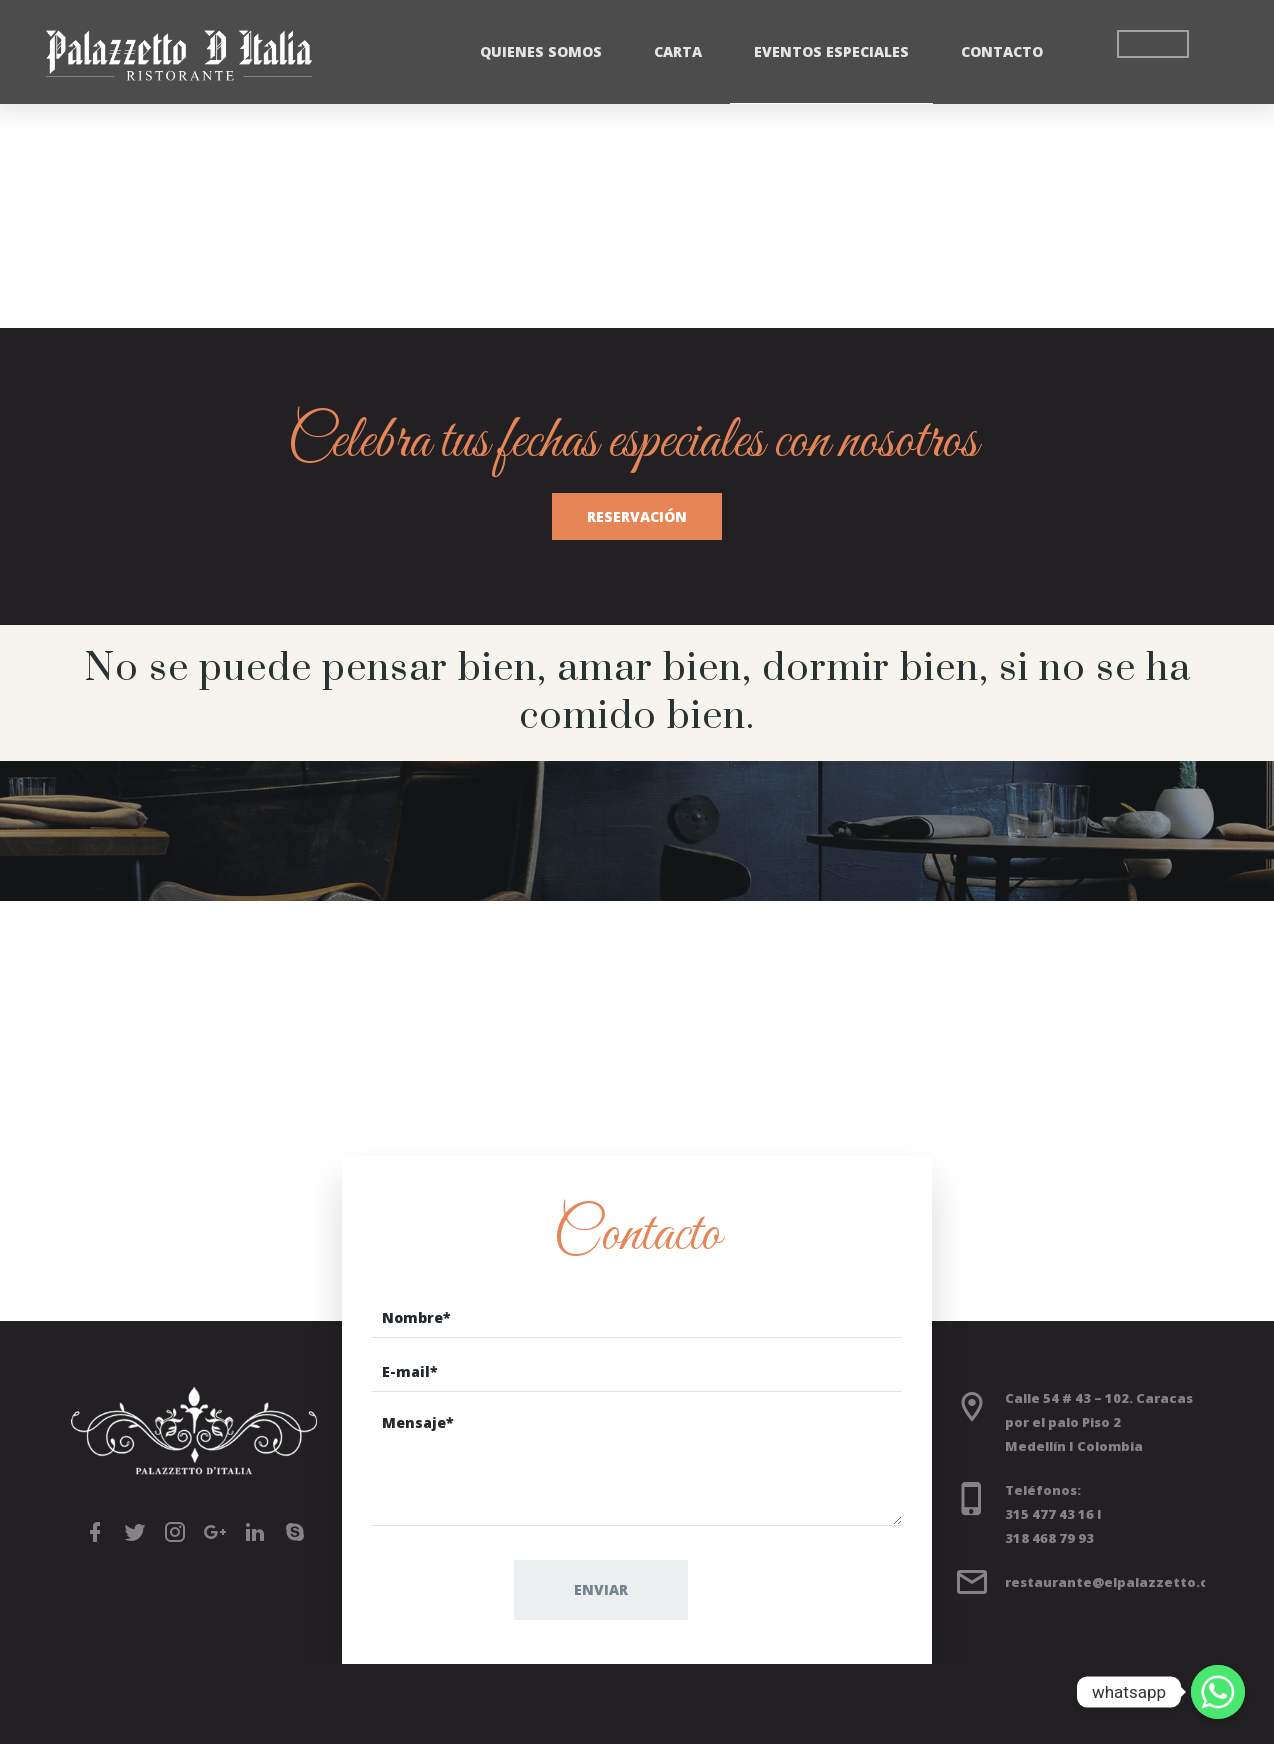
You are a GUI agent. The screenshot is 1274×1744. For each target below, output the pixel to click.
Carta (678, 51)
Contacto (1002, 51)
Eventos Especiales (831, 51)
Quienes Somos (541, 51)
